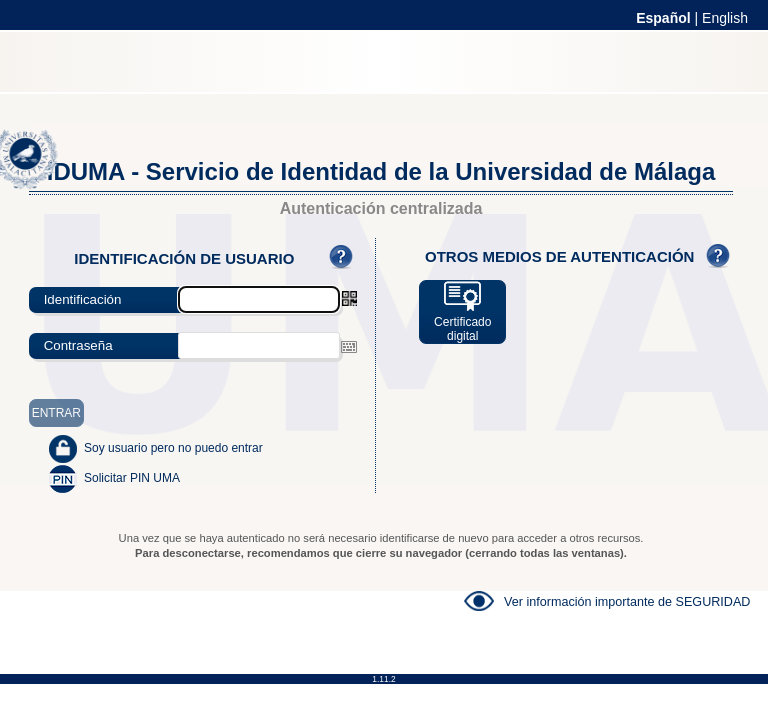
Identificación (83, 299)
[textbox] (259, 345)
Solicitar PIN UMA (132, 478)
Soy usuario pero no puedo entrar (173, 448)
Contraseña (78, 345)
